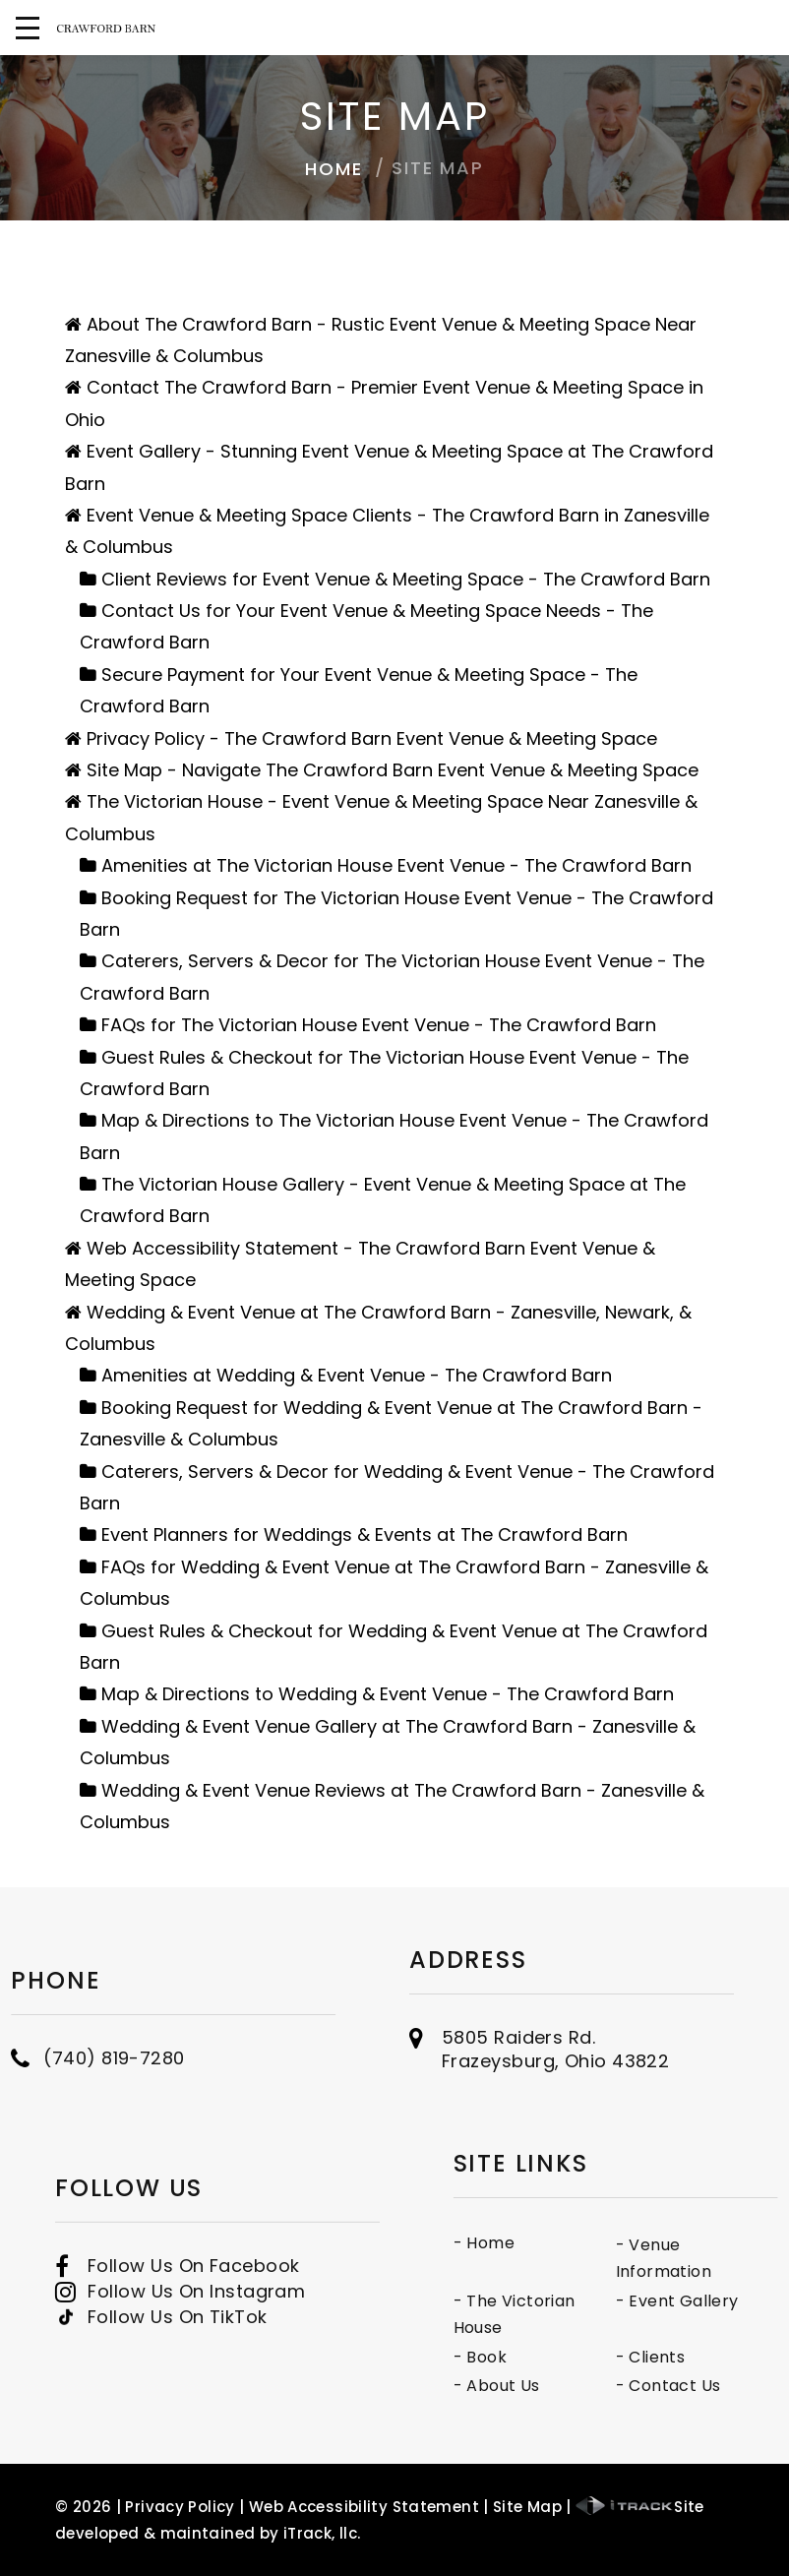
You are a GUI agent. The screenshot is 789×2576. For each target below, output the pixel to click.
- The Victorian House (572, 2315)
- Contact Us (725, 2385)
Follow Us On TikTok (178, 2349)
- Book (537, 2357)
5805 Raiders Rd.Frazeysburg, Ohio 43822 (555, 2023)
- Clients (708, 2357)
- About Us (554, 2385)
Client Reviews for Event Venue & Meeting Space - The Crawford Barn (405, 579)
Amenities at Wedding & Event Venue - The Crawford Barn (356, 1375)
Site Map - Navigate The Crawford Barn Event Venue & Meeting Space (392, 770)
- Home (541, 2243)
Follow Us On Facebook (193, 2296)
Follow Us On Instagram (196, 2323)
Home (333, 168)
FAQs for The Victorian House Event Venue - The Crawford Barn (378, 1024)
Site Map (527, 2506)
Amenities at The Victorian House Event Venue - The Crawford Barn (396, 865)
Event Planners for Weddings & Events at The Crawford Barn (364, 1534)
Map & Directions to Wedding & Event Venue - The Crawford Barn (387, 1694)
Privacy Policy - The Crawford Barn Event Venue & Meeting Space (372, 738)
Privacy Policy (179, 2506)
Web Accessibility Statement (364, 2506)
